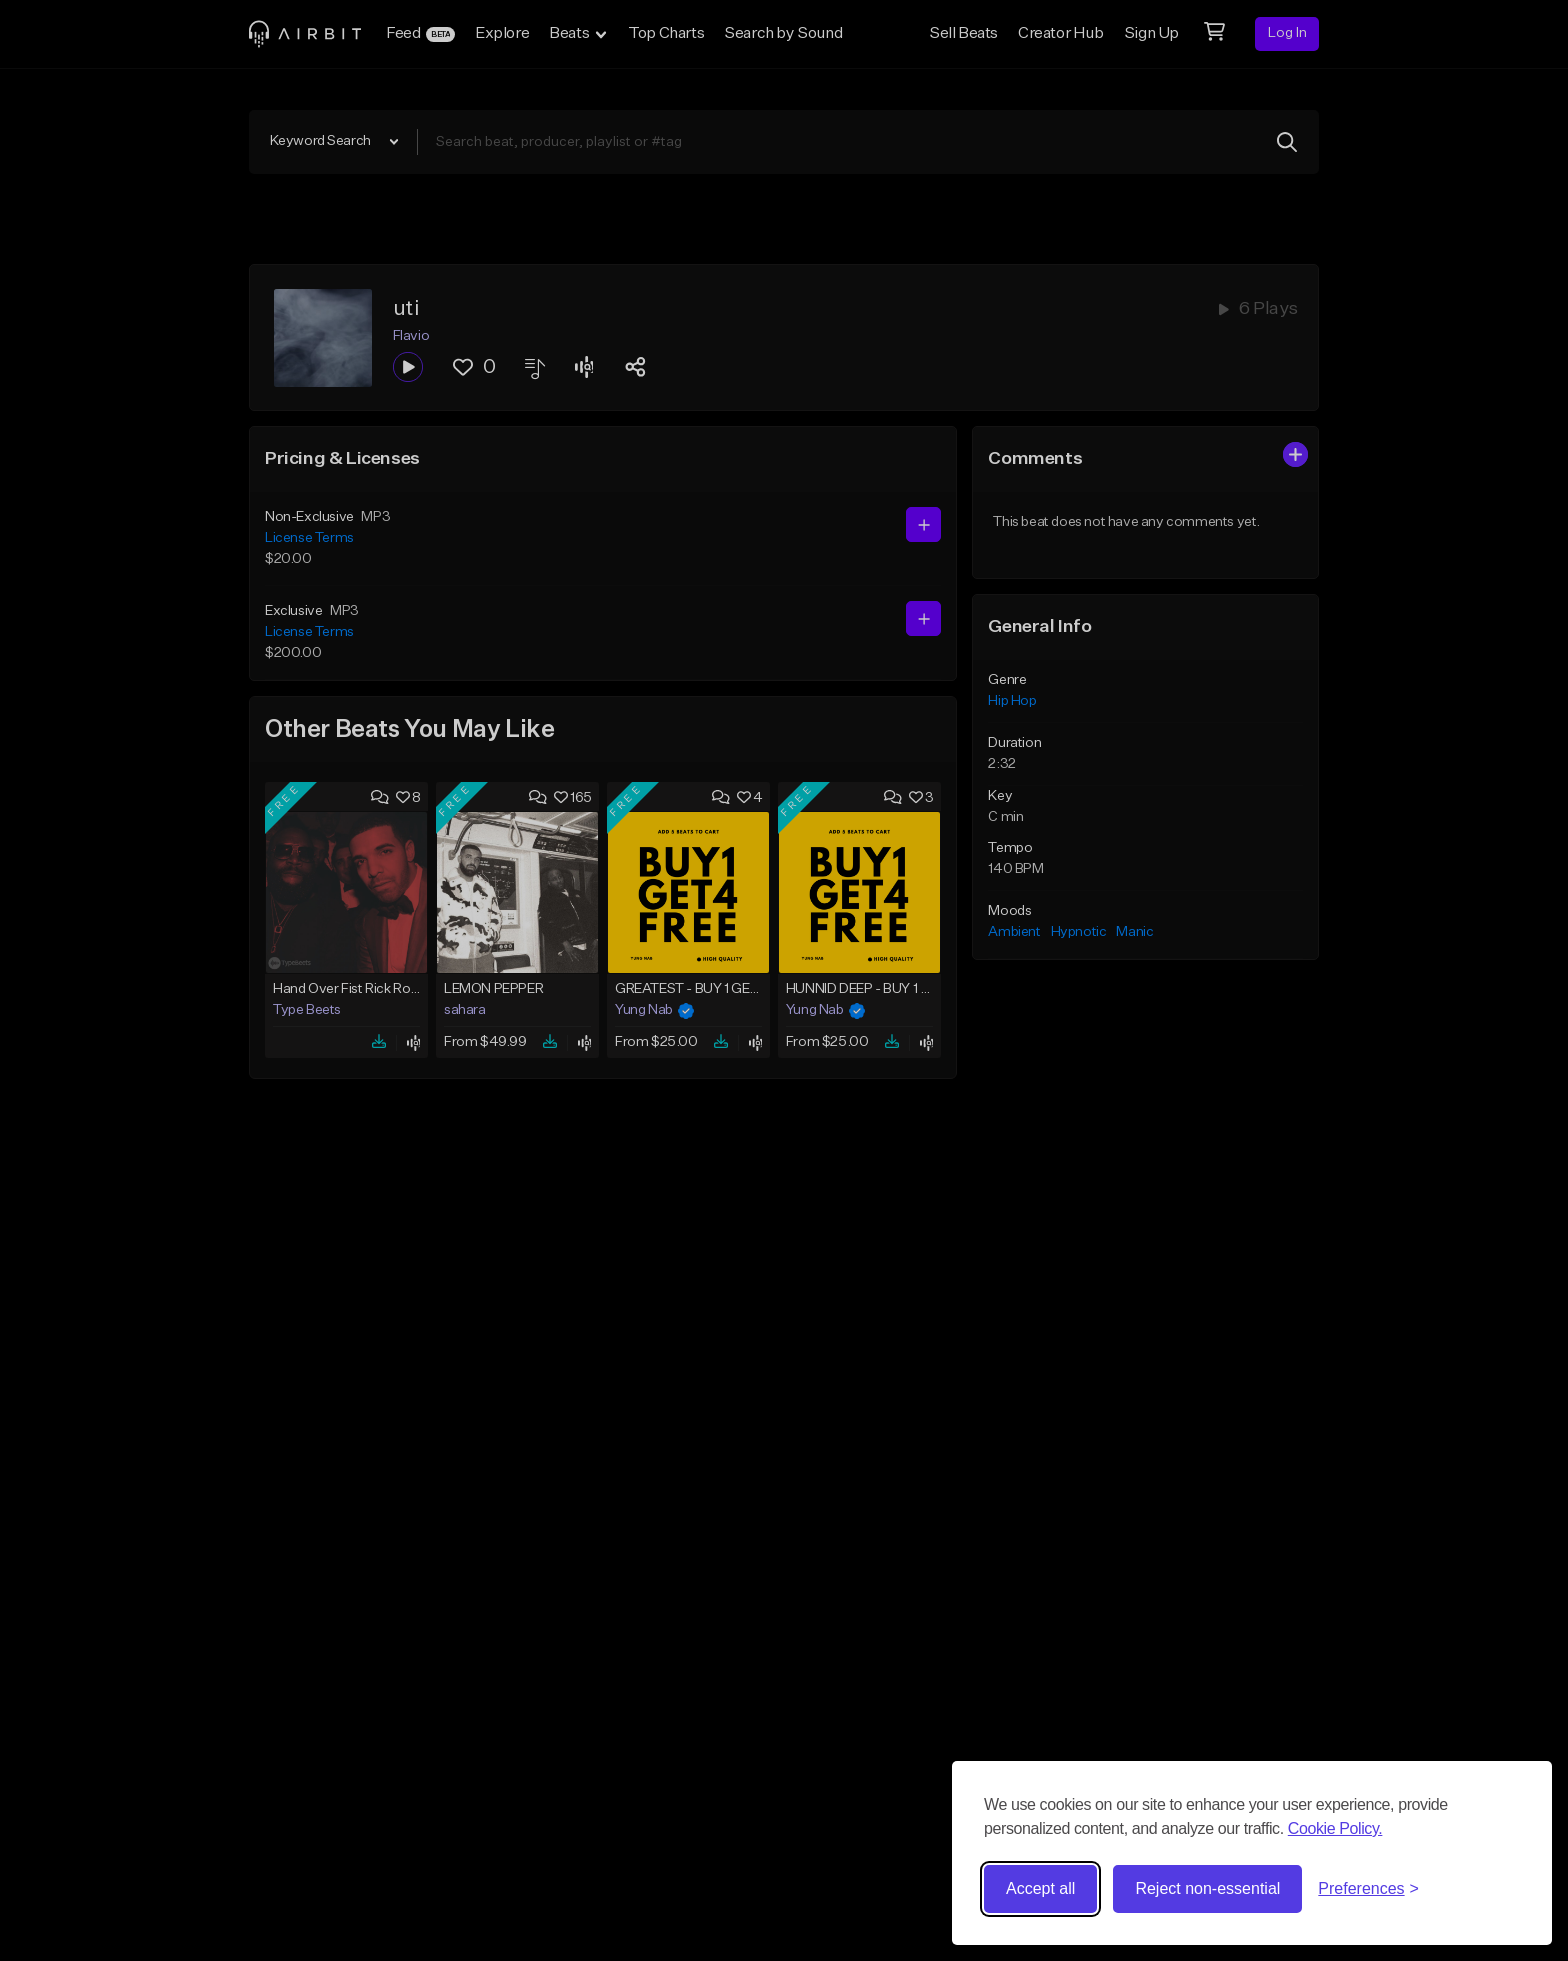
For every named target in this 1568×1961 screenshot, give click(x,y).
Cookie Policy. (1335, 1828)
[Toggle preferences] (1368, 1889)
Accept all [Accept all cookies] (1040, 1888)
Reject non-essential (1207, 1888)
